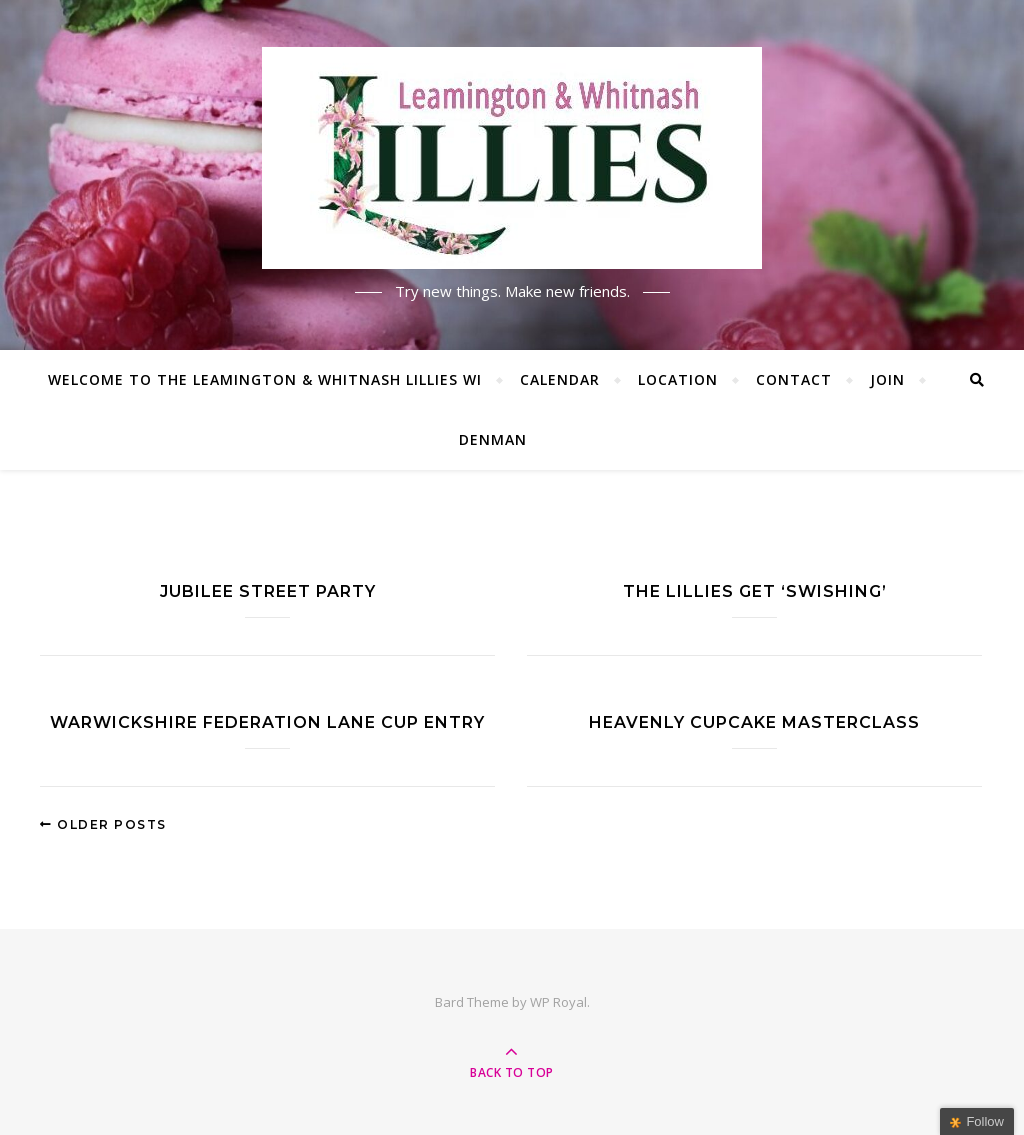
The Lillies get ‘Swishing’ (755, 591)
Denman (493, 439)
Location (678, 379)
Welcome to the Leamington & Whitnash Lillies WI (265, 379)
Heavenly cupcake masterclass (754, 722)
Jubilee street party (268, 591)
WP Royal (558, 1002)
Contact (794, 379)
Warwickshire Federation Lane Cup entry (267, 722)
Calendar (560, 379)
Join (887, 379)
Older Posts (103, 824)
